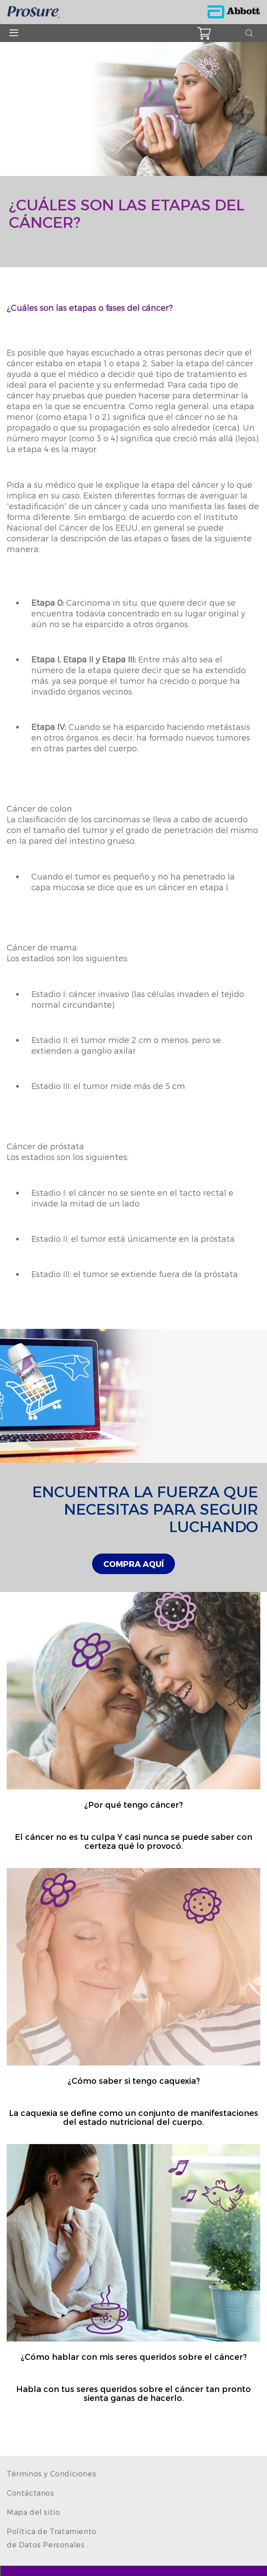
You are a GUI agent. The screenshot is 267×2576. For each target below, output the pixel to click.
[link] (133, 1564)
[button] (204, 31)
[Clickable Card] (133, 1730)
